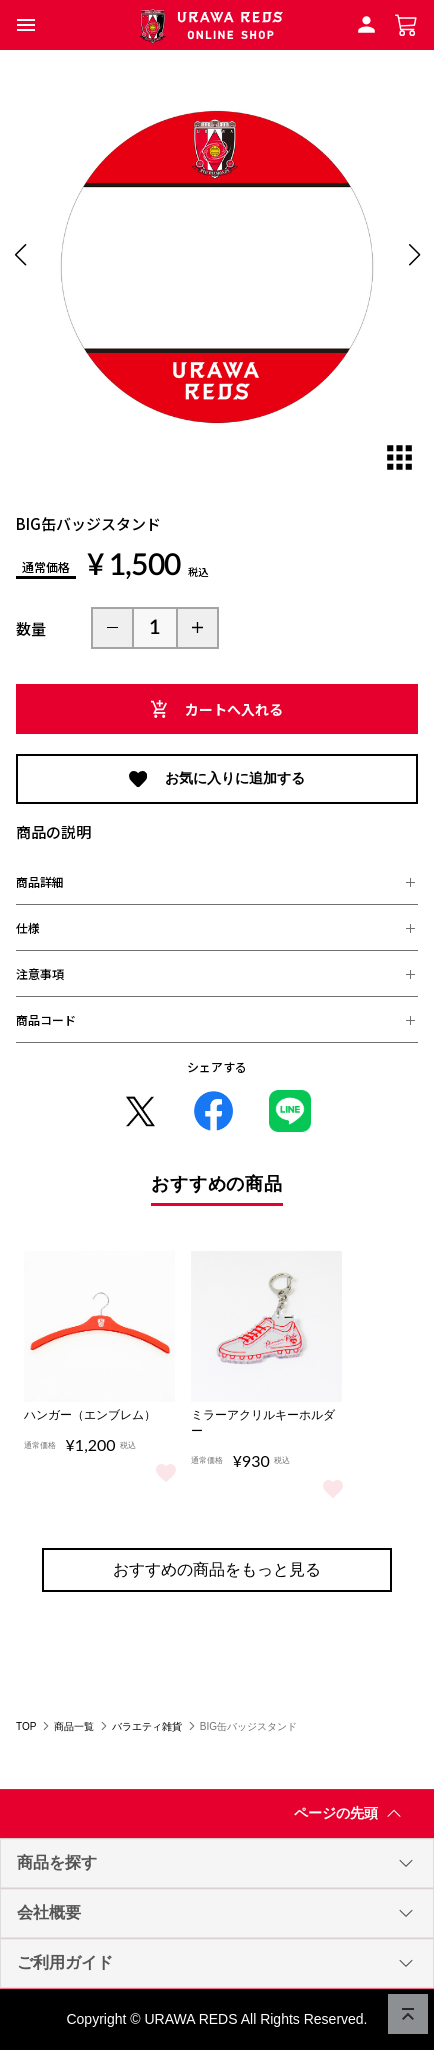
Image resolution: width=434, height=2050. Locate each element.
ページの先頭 (352, 1817)
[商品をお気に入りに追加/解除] (166, 1471)
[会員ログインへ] (366, 23)
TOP (26, 1726)
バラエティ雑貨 (147, 1726)
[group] (217, 267)
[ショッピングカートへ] (406, 23)
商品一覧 (74, 1726)
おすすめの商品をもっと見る (217, 1569)
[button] (26, 25)
